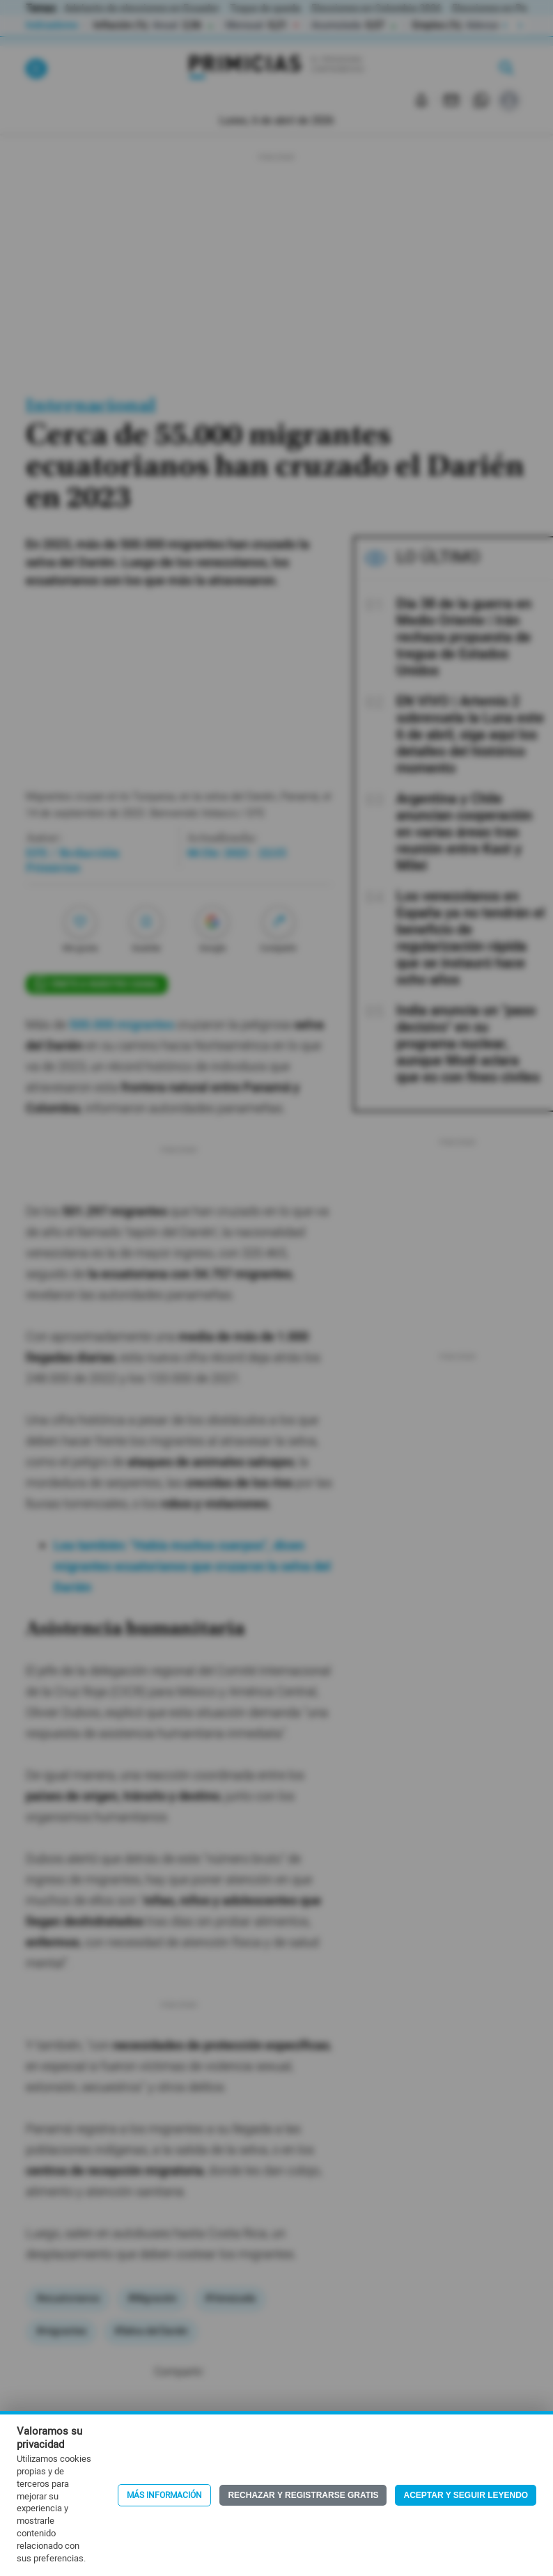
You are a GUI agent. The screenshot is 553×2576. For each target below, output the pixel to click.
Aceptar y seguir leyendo (465, 2495)
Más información (164, 2495)
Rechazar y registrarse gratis (303, 2495)
